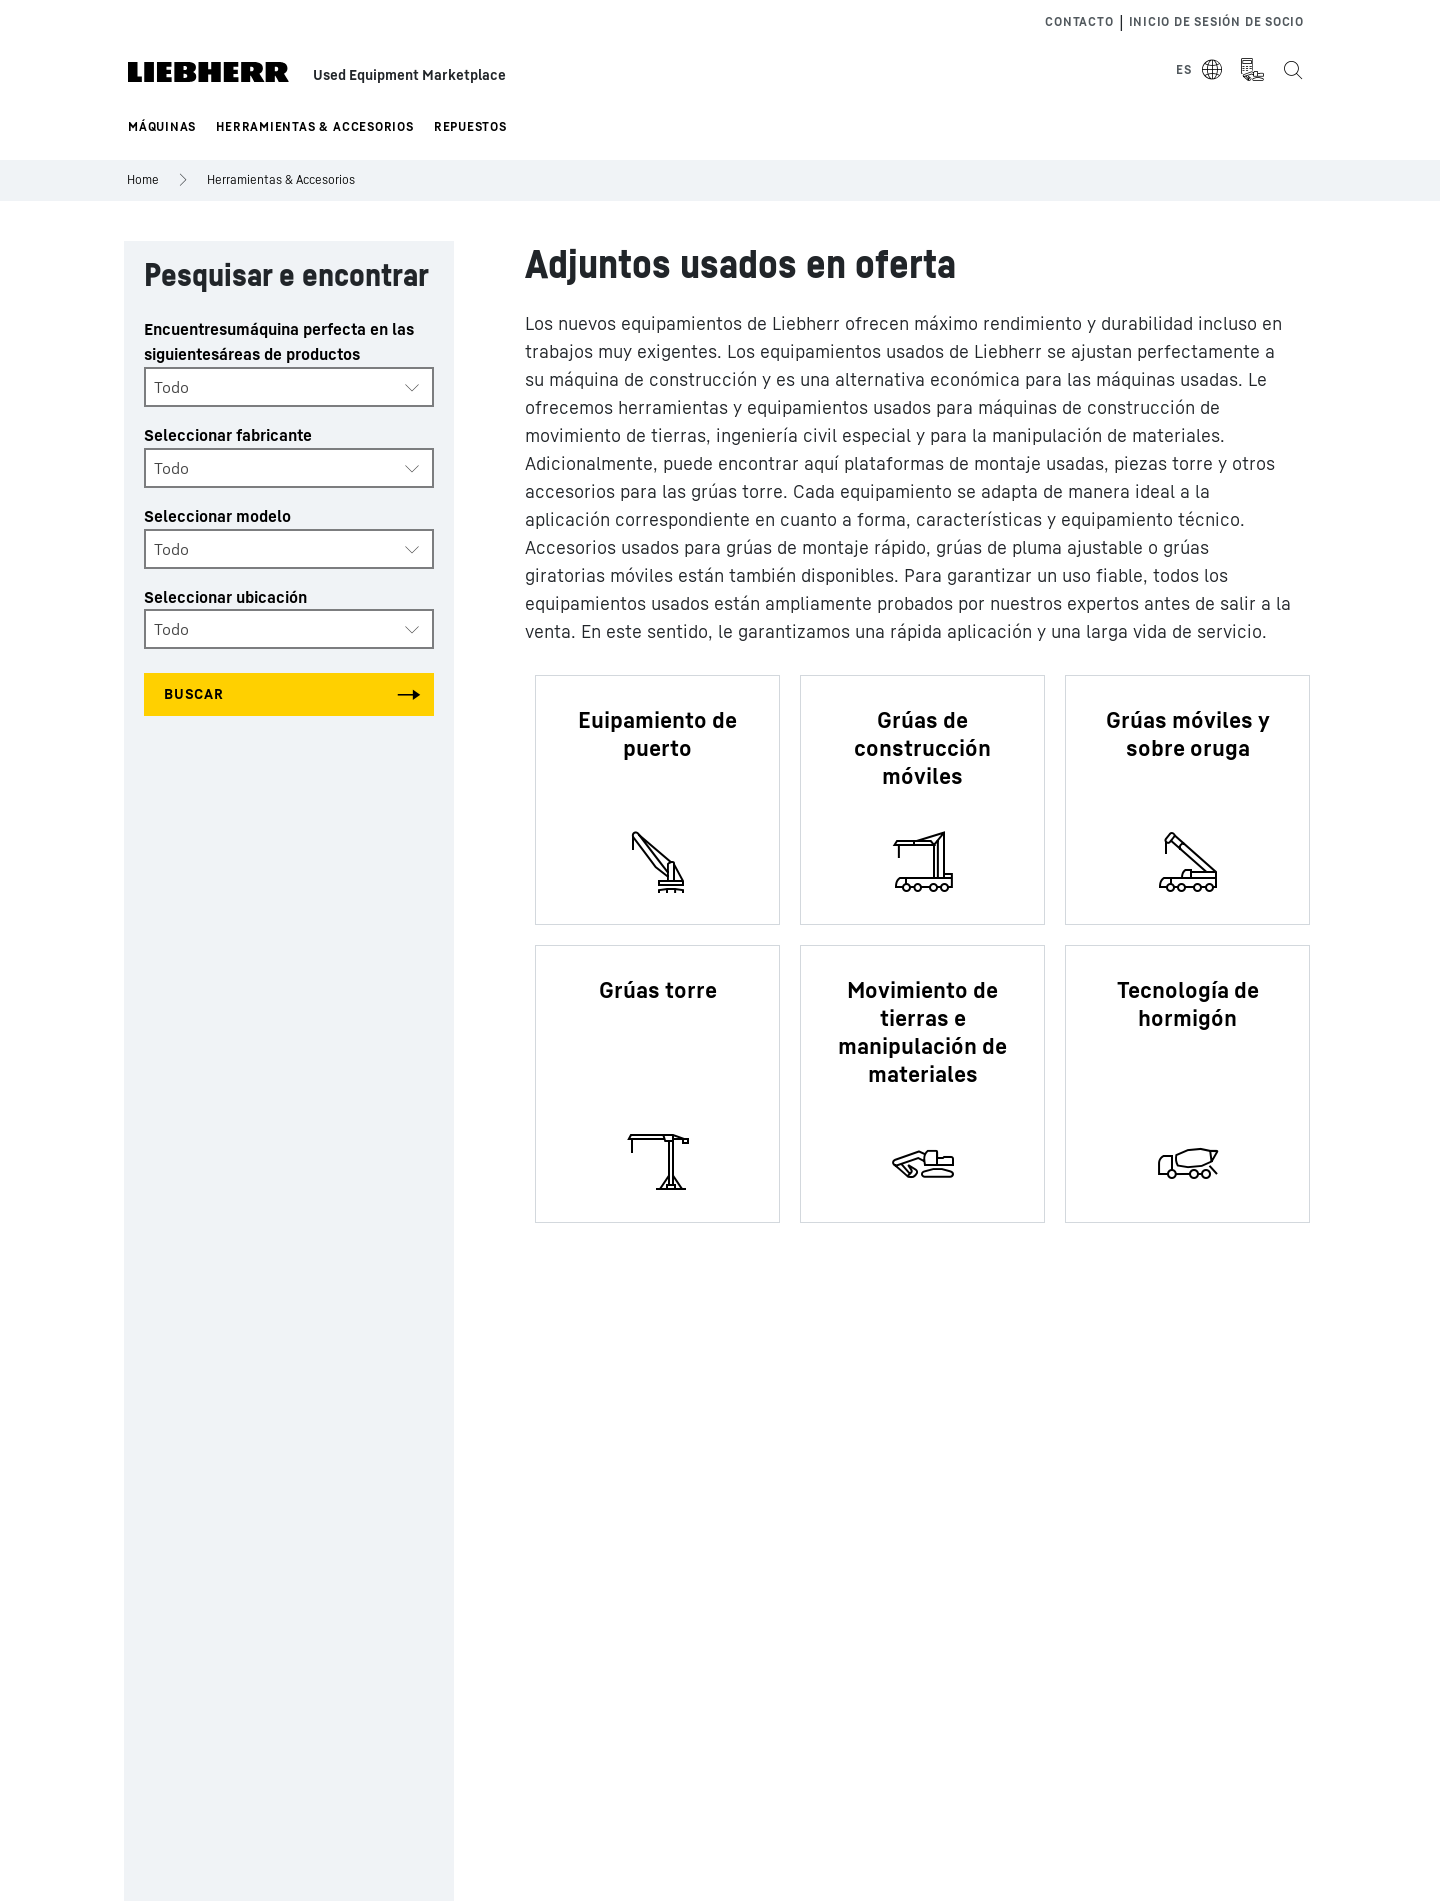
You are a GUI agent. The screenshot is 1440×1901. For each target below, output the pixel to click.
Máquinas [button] (162, 126)
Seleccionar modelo (217, 516)
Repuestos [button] (470, 126)
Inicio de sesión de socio (1217, 21)
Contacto (1079, 21)
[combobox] (289, 387)
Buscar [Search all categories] (194, 693)
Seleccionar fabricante (228, 435)
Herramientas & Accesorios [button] (315, 126)
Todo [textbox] (171, 387)
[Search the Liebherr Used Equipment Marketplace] (1292, 70)
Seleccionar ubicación (225, 597)
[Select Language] (1200, 70)
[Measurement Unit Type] (1252, 70)
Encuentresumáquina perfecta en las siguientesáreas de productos (279, 341)
